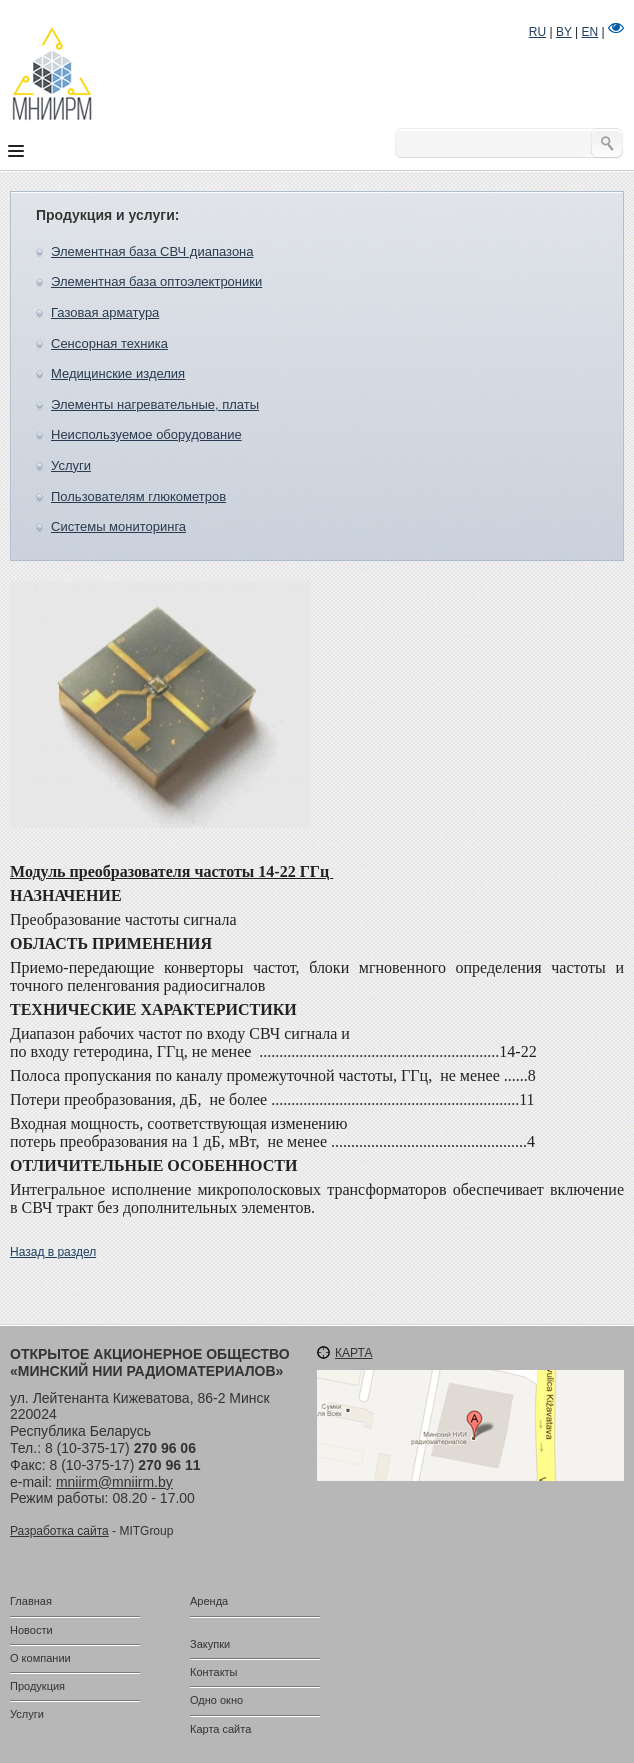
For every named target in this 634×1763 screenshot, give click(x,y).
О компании (40, 1658)
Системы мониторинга (118, 526)
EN (590, 32)
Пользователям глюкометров (138, 496)
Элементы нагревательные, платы (155, 404)
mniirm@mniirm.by (114, 1482)
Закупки (210, 1644)
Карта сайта (220, 1729)
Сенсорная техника (109, 343)
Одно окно (216, 1700)
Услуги (71, 465)
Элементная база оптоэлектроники (156, 281)
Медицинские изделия (118, 373)
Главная (31, 1601)
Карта (353, 1353)
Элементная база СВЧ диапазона (152, 251)
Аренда (209, 1601)
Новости (31, 1630)
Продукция (37, 1686)
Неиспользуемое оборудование (146, 434)
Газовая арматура (105, 312)
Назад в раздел (53, 1252)
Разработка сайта (59, 1531)
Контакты (214, 1672)
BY (564, 32)
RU (537, 32)
